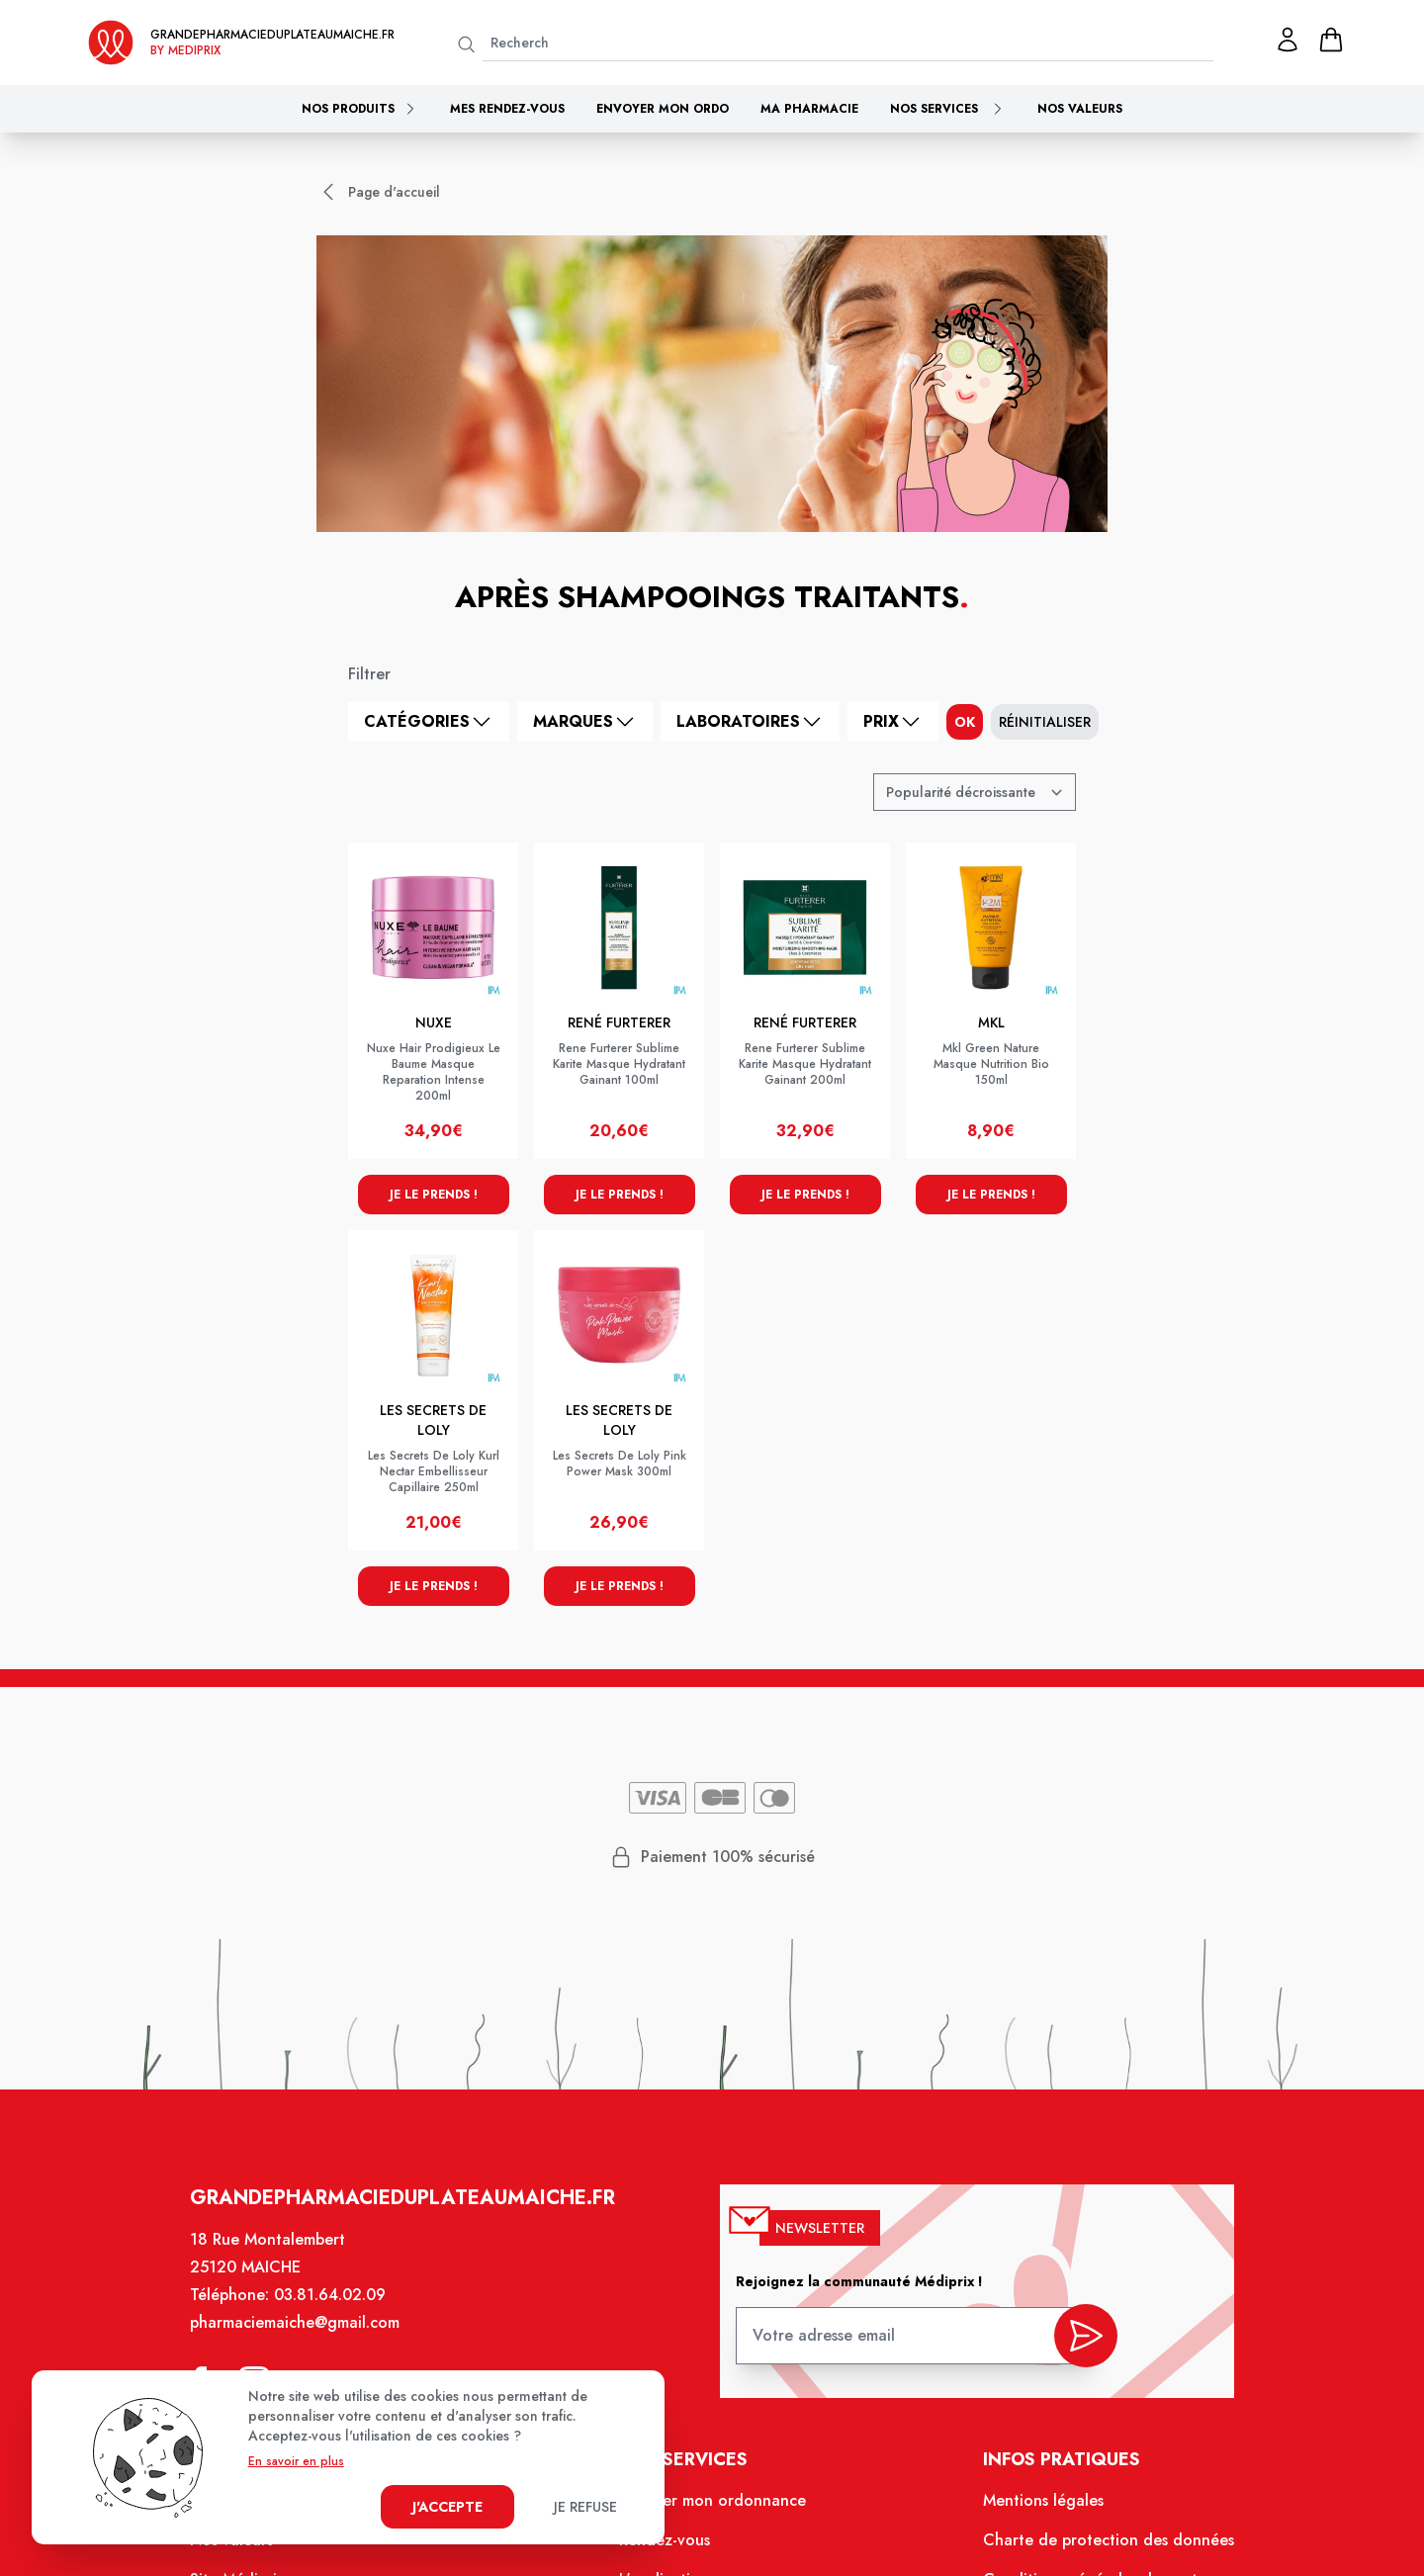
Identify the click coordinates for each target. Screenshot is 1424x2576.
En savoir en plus (296, 2461)
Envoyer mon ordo (662, 109)
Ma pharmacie (809, 109)
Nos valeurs (1079, 109)
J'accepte (447, 2507)
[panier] (1331, 39)
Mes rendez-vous (507, 109)
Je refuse (585, 2507)
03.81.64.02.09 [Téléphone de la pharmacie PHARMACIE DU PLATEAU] (332, 2296)
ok (964, 722)
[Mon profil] (1287, 39)
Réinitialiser (1045, 722)
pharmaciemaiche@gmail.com (296, 2324)
